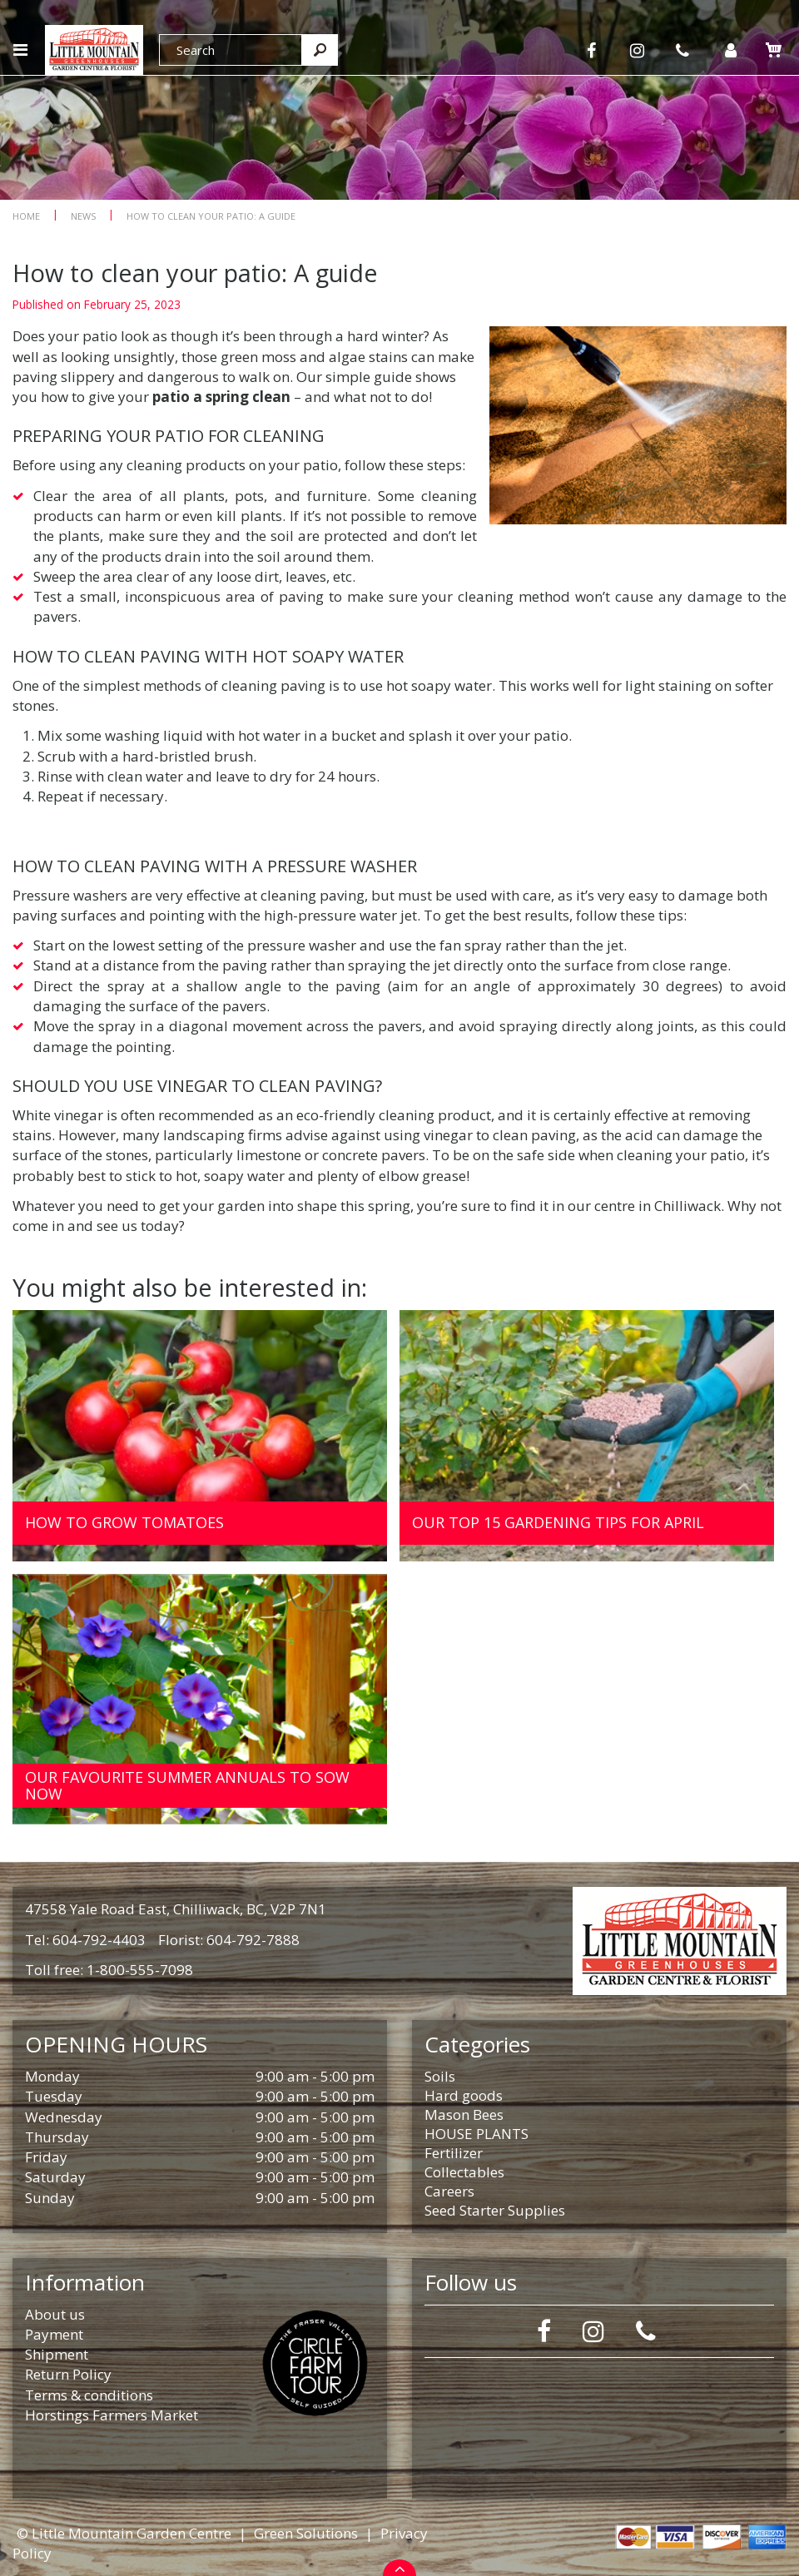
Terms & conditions (89, 2395)
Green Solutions (306, 2533)
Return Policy (68, 2374)
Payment (54, 2334)
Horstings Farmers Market (111, 2415)
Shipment (56, 2354)
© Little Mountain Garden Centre (124, 2533)
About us (55, 2314)
